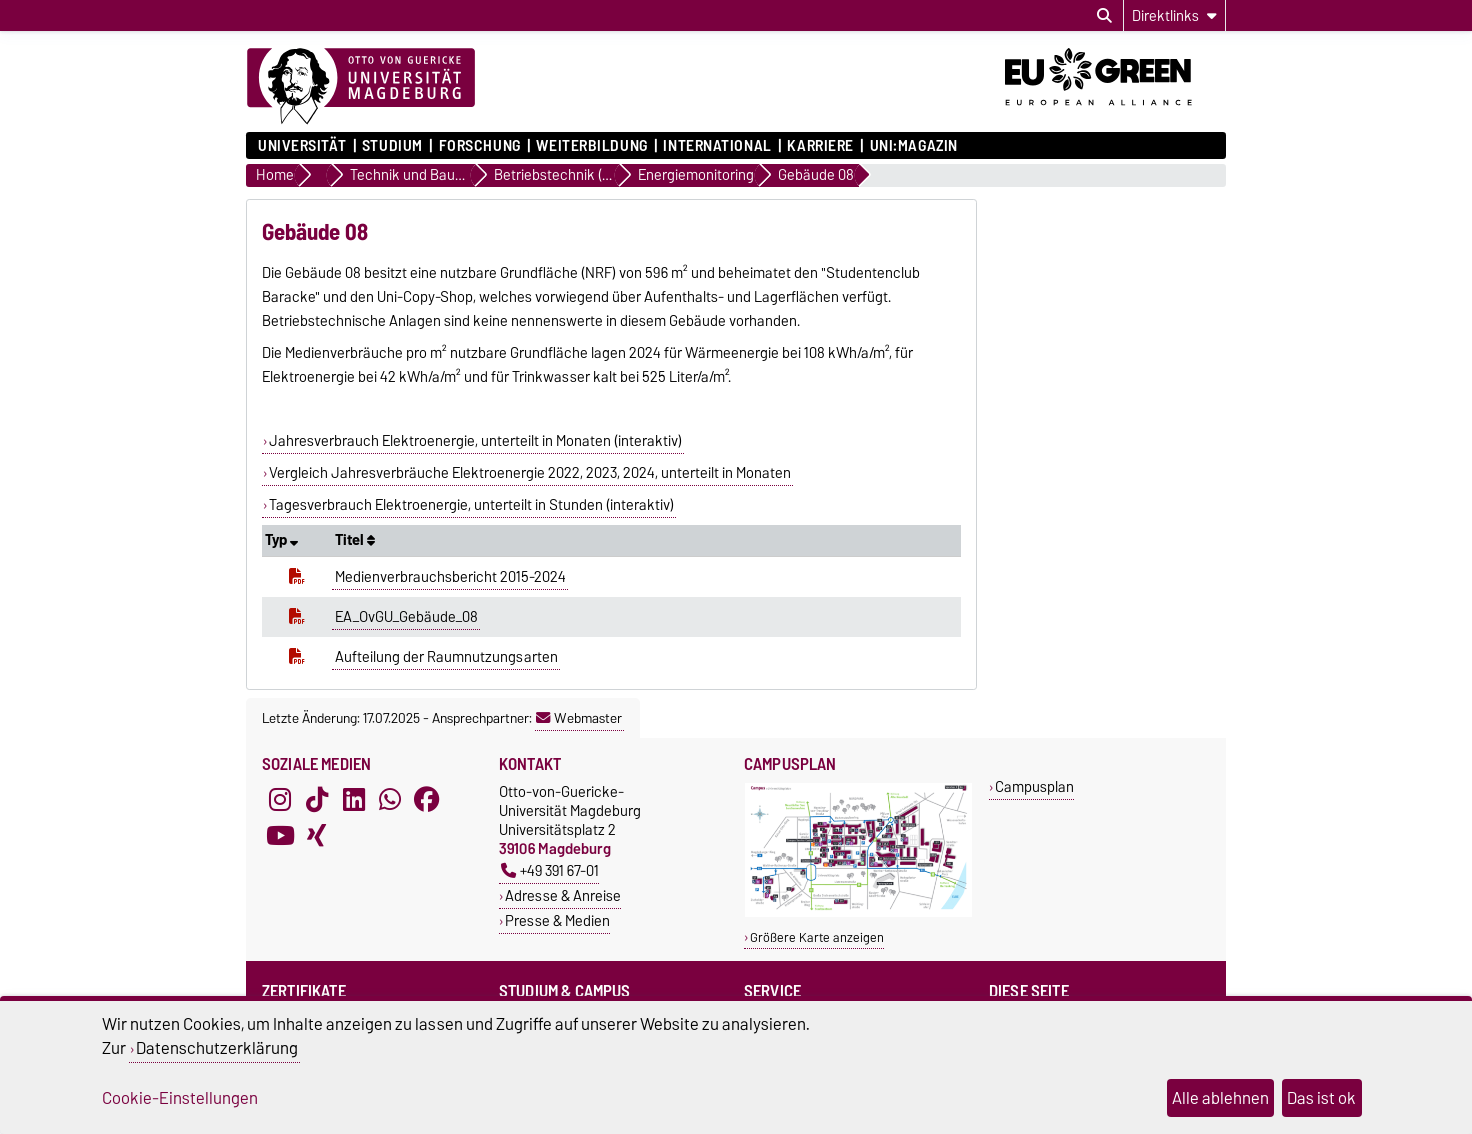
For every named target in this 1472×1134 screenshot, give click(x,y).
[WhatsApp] (390, 800)
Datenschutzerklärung (217, 1048)
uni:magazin (914, 146)
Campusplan (1034, 786)
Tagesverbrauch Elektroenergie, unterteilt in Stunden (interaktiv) (471, 505)
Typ (281, 540)
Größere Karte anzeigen (817, 937)
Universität (302, 146)
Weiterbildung (591, 146)
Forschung (480, 146)
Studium (392, 146)
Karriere (820, 146)
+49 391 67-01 (550, 870)
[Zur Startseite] (361, 87)
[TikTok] (317, 800)
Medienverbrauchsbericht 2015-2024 (450, 577)
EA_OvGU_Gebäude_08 (406, 617)
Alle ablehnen (1220, 1098)
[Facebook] (427, 800)
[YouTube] (280, 836)
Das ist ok (1321, 1098)
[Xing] (317, 836)
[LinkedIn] (354, 800)
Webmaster (579, 718)
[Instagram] (280, 800)
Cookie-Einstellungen (180, 1098)
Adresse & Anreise (563, 895)
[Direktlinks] (1174, 15)
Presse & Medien (557, 920)
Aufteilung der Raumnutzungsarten (446, 657)
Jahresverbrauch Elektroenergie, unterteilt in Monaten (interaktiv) (475, 441)
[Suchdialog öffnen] (1104, 16)
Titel (355, 540)
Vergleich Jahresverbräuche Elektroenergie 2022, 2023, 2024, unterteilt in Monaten (530, 473)
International (717, 146)
